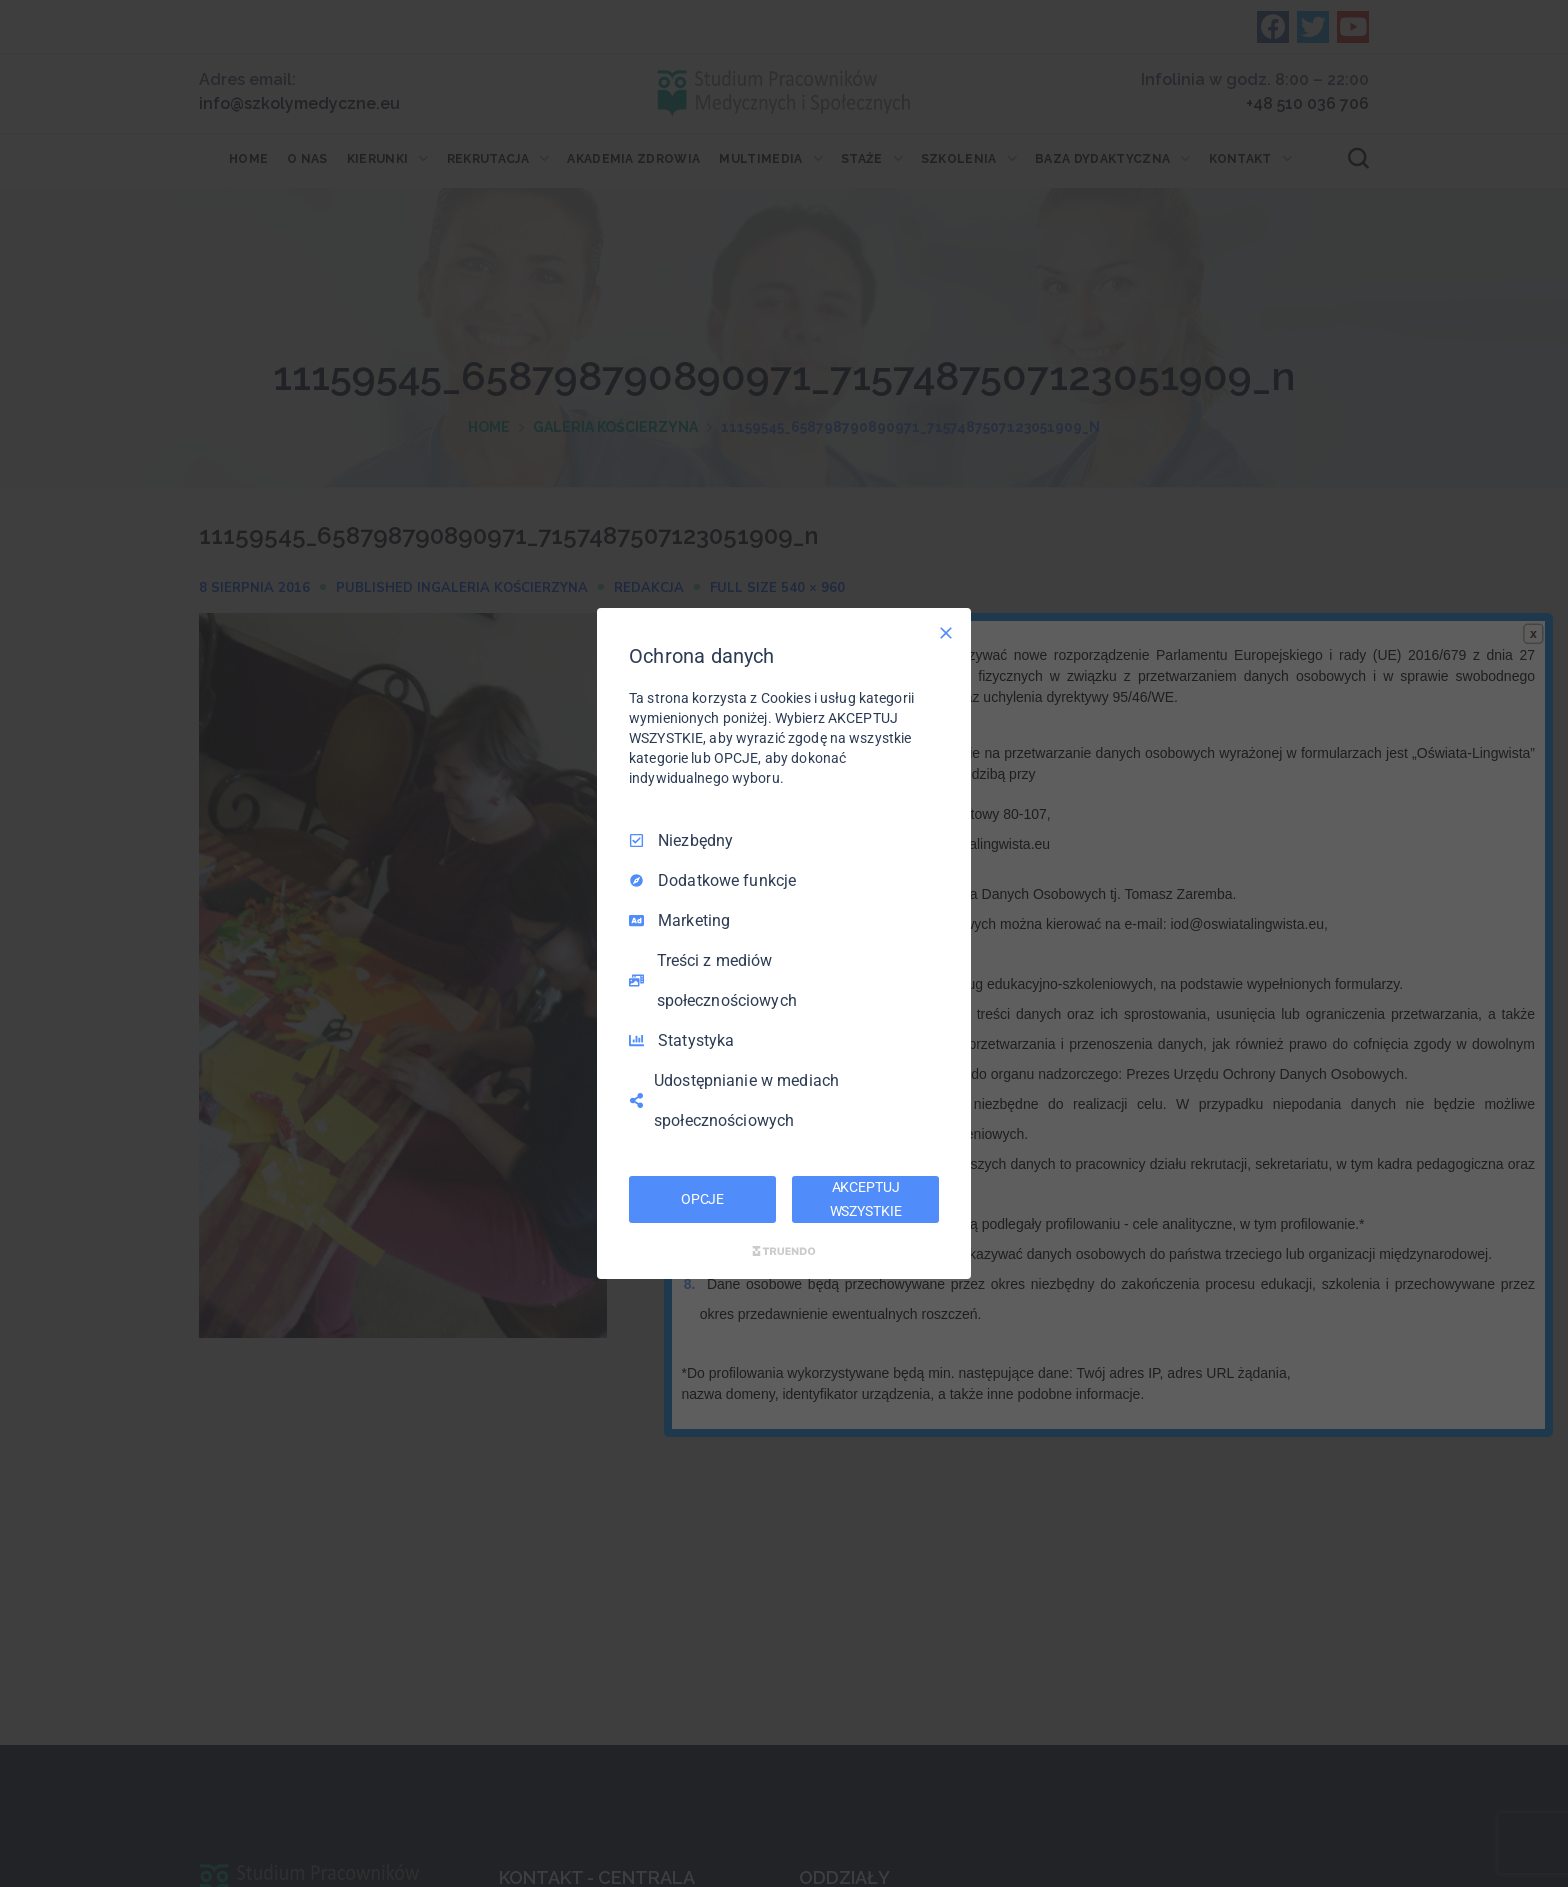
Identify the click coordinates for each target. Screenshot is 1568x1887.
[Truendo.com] (784, 1251)
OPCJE (702, 1199)
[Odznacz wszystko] (946, 633)
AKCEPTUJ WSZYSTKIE (866, 1199)
